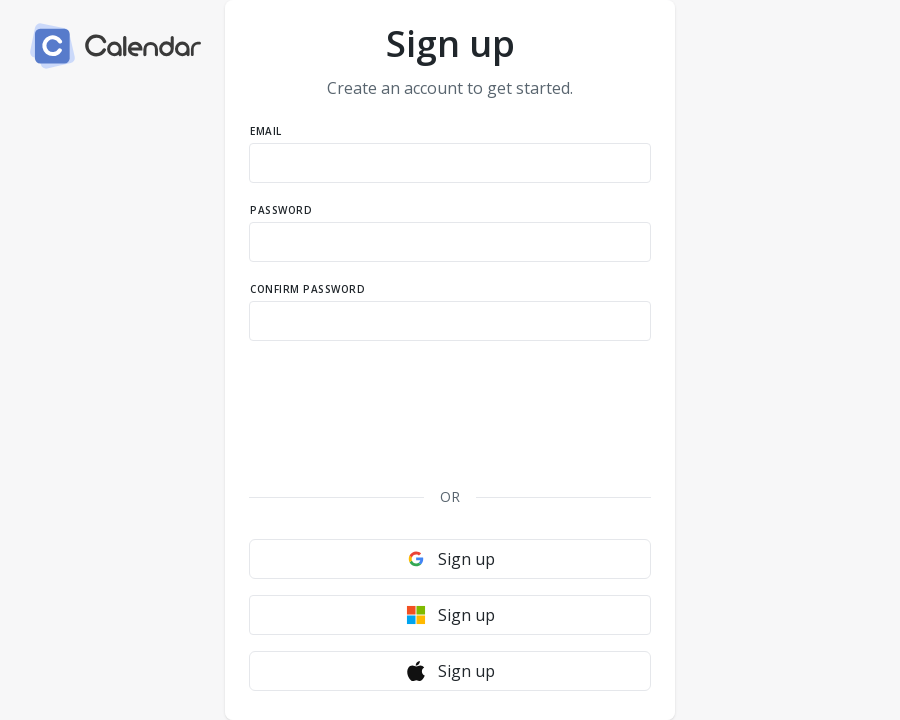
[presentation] (450, 400)
